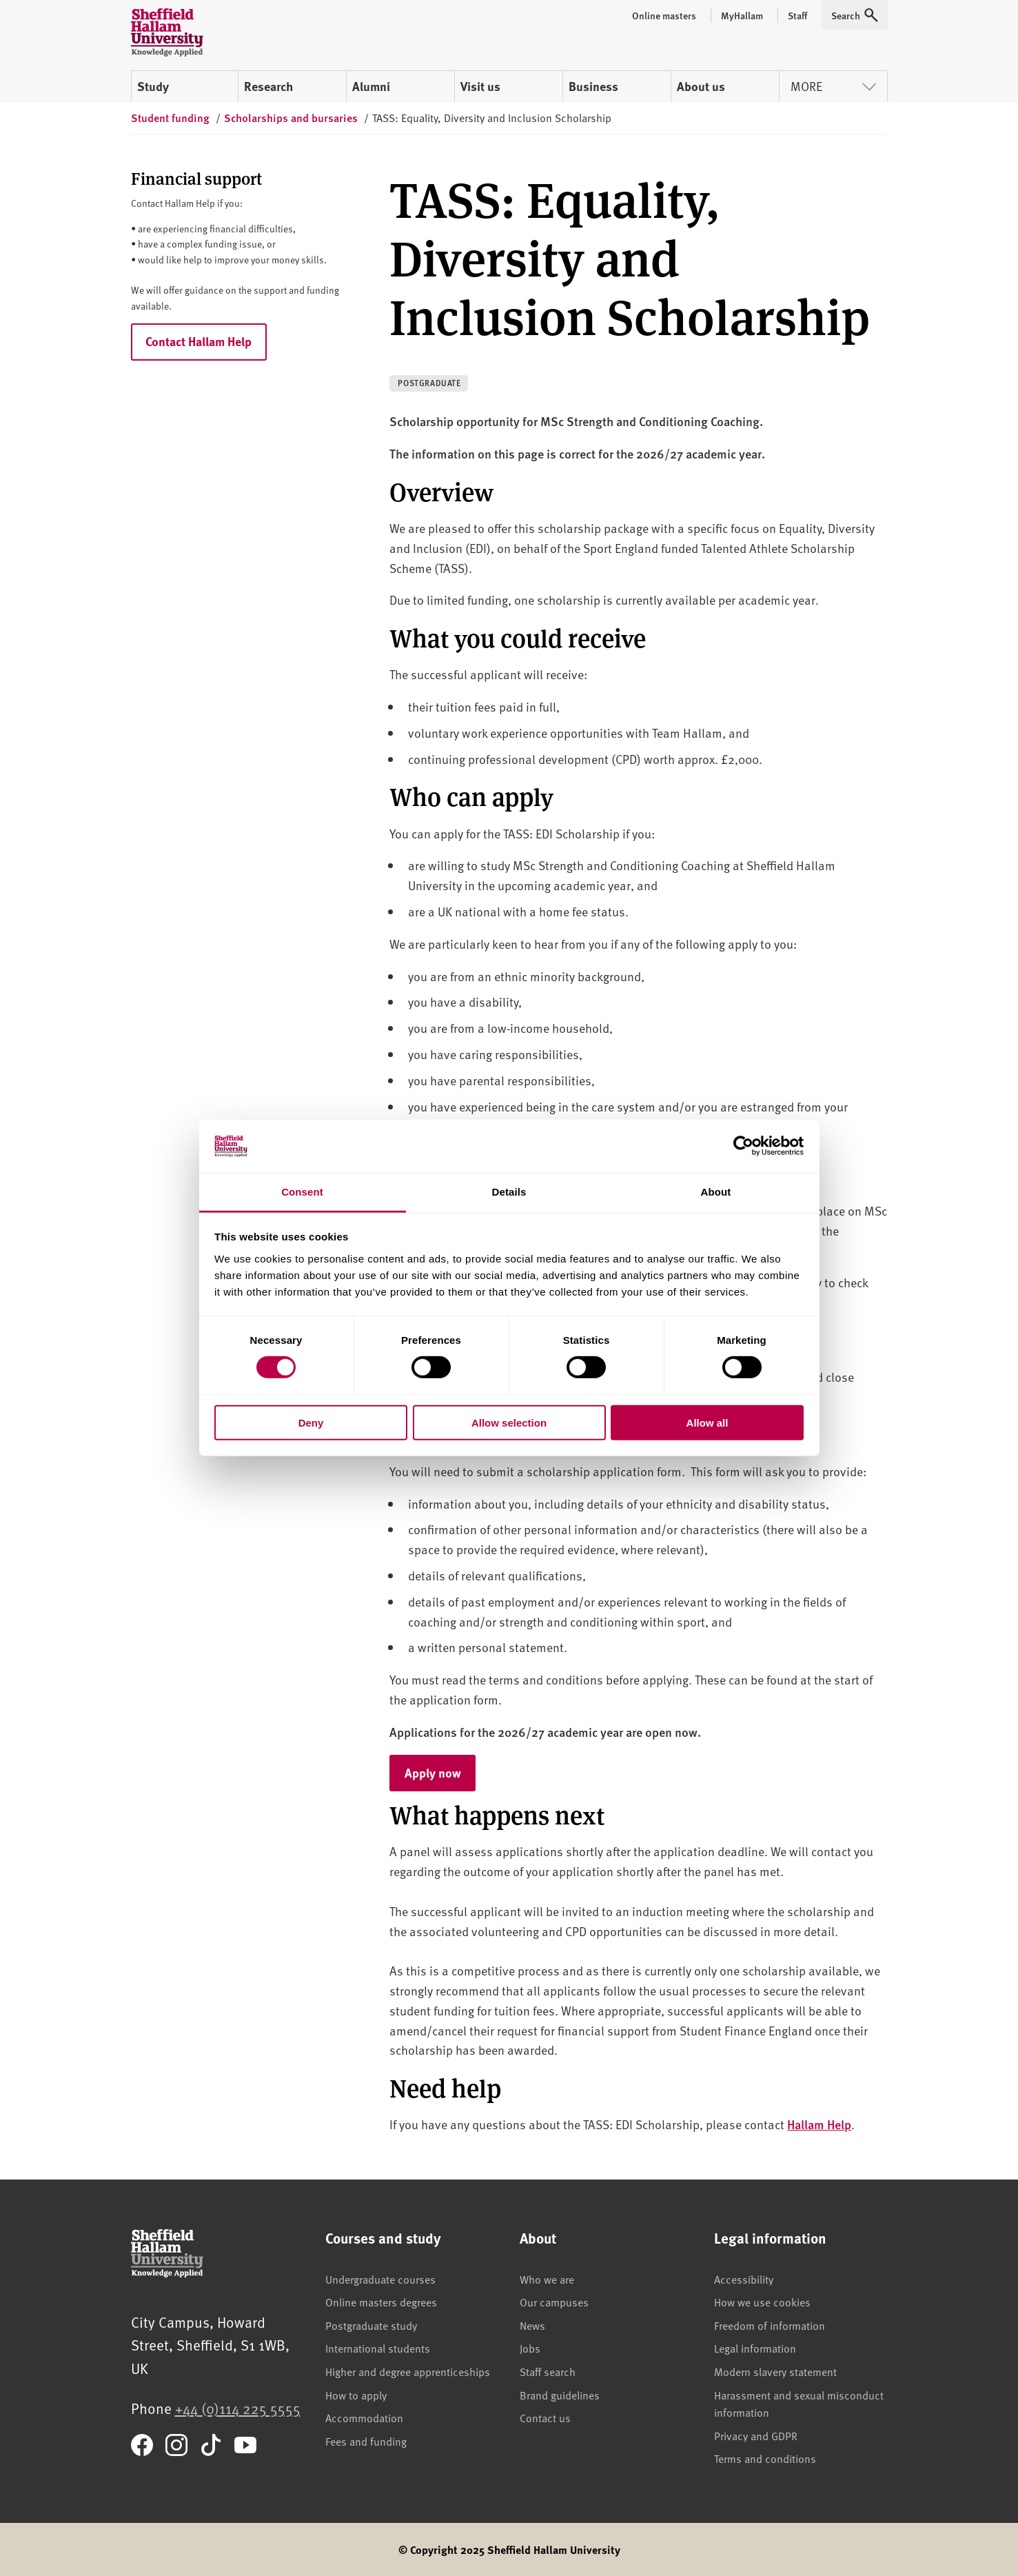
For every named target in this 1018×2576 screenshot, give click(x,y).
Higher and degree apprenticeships (407, 2371)
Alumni (371, 86)
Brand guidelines (560, 2394)
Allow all (707, 1422)
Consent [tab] (302, 1192)
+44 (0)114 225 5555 (238, 2408)
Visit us (480, 86)
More (833, 85)
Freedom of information (769, 2325)
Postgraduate (429, 383)
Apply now (440, 1772)
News (532, 2325)
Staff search (548, 2371)
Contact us (545, 2417)
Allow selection (509, 1422)
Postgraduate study (371, 2325)
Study (153, 86)
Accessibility (743, 2278)
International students (377, 2347)
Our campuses (554, 2301)
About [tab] (716, 1192)
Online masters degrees (381, 2301)
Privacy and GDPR (755, 2435)
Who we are (547, 2278)
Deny (311, 1422)
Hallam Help (819, 2124)
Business (593, 86)
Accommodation (364, 2417)
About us (701, 86)
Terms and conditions (765, 2458)
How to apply (356, 2394)
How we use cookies (762, 2301)
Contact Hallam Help (198, 341)
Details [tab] (509, 1192)
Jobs (530, 2347)
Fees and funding (366, 2440)
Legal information (755, 2347)
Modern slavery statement (775, 2371)
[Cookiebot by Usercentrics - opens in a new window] (743, 1146)
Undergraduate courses (380, 2278)
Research (268, 86)
